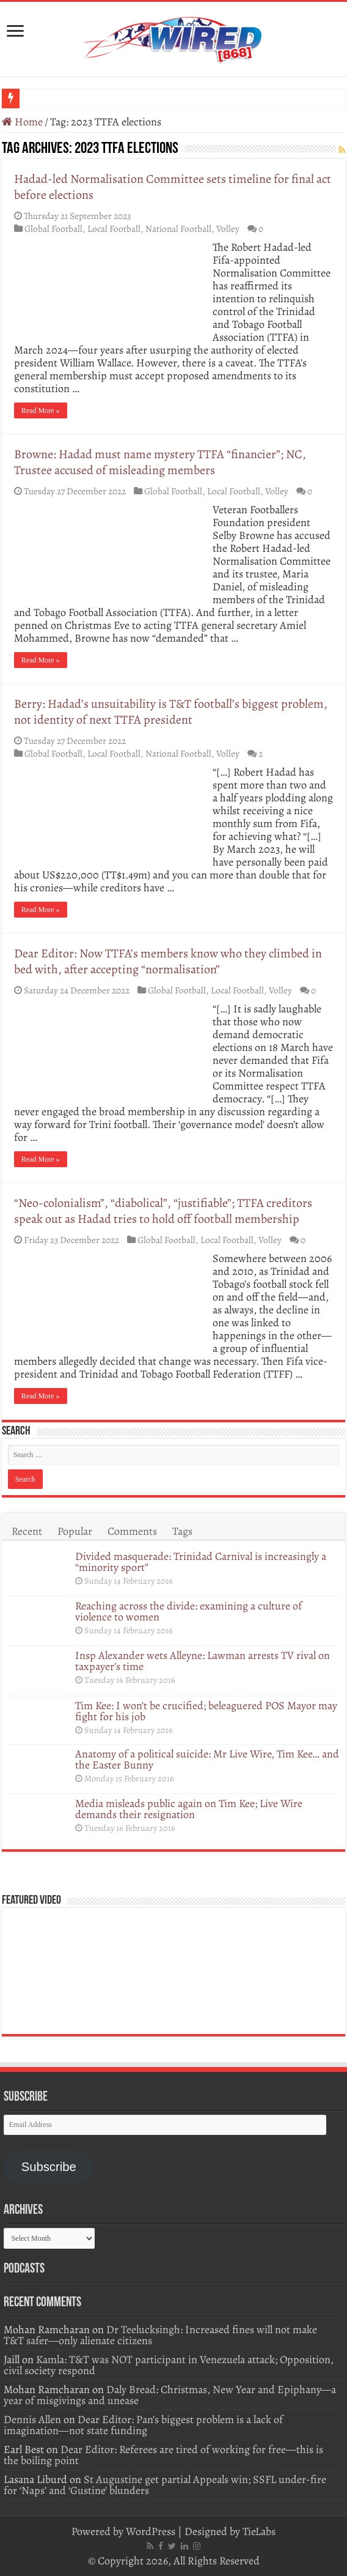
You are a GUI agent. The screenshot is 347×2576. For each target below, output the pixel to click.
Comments (132, 1531)
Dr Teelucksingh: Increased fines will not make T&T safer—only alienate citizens (160, 2335)
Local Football (114, 228)
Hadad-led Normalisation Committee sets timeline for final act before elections (172, 187)
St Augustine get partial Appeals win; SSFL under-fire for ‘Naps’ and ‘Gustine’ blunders (165, 2485)
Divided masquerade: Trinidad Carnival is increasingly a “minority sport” (200, 1562)
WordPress (150, 2531)
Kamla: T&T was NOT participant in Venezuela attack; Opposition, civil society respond (169, 2365)
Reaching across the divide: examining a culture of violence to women (188, 1611)
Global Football (53, 228)
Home (22, 121)
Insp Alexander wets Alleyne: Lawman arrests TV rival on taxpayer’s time (202, 1661)
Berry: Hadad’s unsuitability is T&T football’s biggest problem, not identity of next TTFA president (170, 712)
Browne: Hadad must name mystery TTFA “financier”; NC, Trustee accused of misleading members (160, 462)
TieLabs (259, 2531)
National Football (178, 228)
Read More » (40, 410)
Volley (227, 228)
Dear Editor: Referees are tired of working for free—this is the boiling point (163, 2455)
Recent (27, 1531)
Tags (182, 1531)
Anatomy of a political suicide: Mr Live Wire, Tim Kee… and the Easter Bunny (207, 1759)
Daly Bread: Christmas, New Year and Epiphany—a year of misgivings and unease (170, 2395)
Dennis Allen (32, 2419)
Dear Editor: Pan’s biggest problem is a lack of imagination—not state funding (143, 2425)
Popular (74, 1531)
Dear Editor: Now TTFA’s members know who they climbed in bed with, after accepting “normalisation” (168, 961)
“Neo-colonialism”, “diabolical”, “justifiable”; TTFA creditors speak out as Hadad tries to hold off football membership (163, 1211)
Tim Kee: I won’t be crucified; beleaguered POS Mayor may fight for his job (206, 1711)
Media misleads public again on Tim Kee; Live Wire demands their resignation (188, 1809)
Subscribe (48, 2166)
